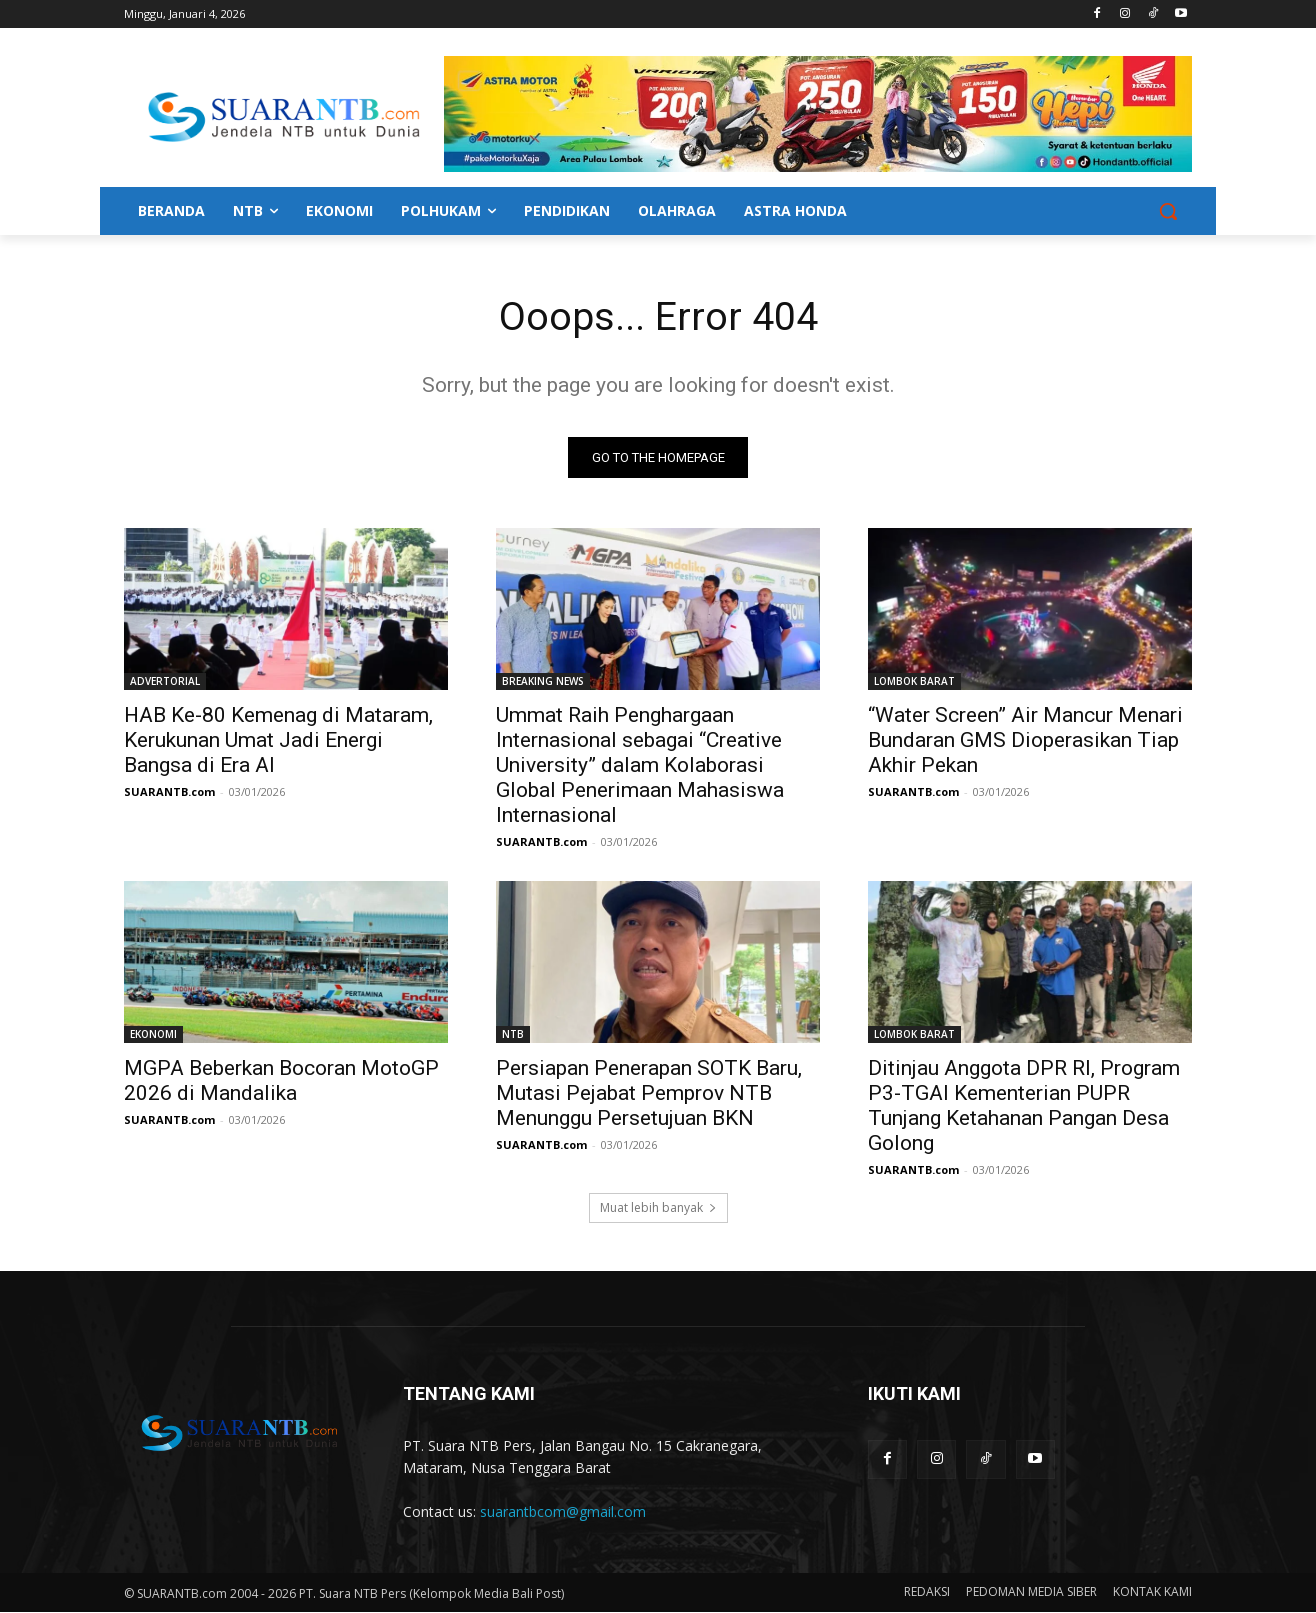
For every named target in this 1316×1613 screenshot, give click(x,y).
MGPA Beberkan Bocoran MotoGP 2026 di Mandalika (281, 1081)
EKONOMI (153, 1035)
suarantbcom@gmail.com (563, 1512)
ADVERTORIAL (165, 682)
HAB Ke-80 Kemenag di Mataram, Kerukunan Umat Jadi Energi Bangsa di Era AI (278, 741)
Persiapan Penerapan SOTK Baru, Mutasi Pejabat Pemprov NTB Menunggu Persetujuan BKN (649, 1094)
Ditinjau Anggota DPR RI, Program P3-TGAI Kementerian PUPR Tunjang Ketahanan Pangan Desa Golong (1024, 1106)
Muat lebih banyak (658, 1208)
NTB (513, 1035)
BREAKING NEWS (543, 682)
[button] (1168, 211)
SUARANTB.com (169, 792)
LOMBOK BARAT (914, 682)
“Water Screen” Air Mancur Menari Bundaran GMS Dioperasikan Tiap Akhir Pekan (1025, 741)
